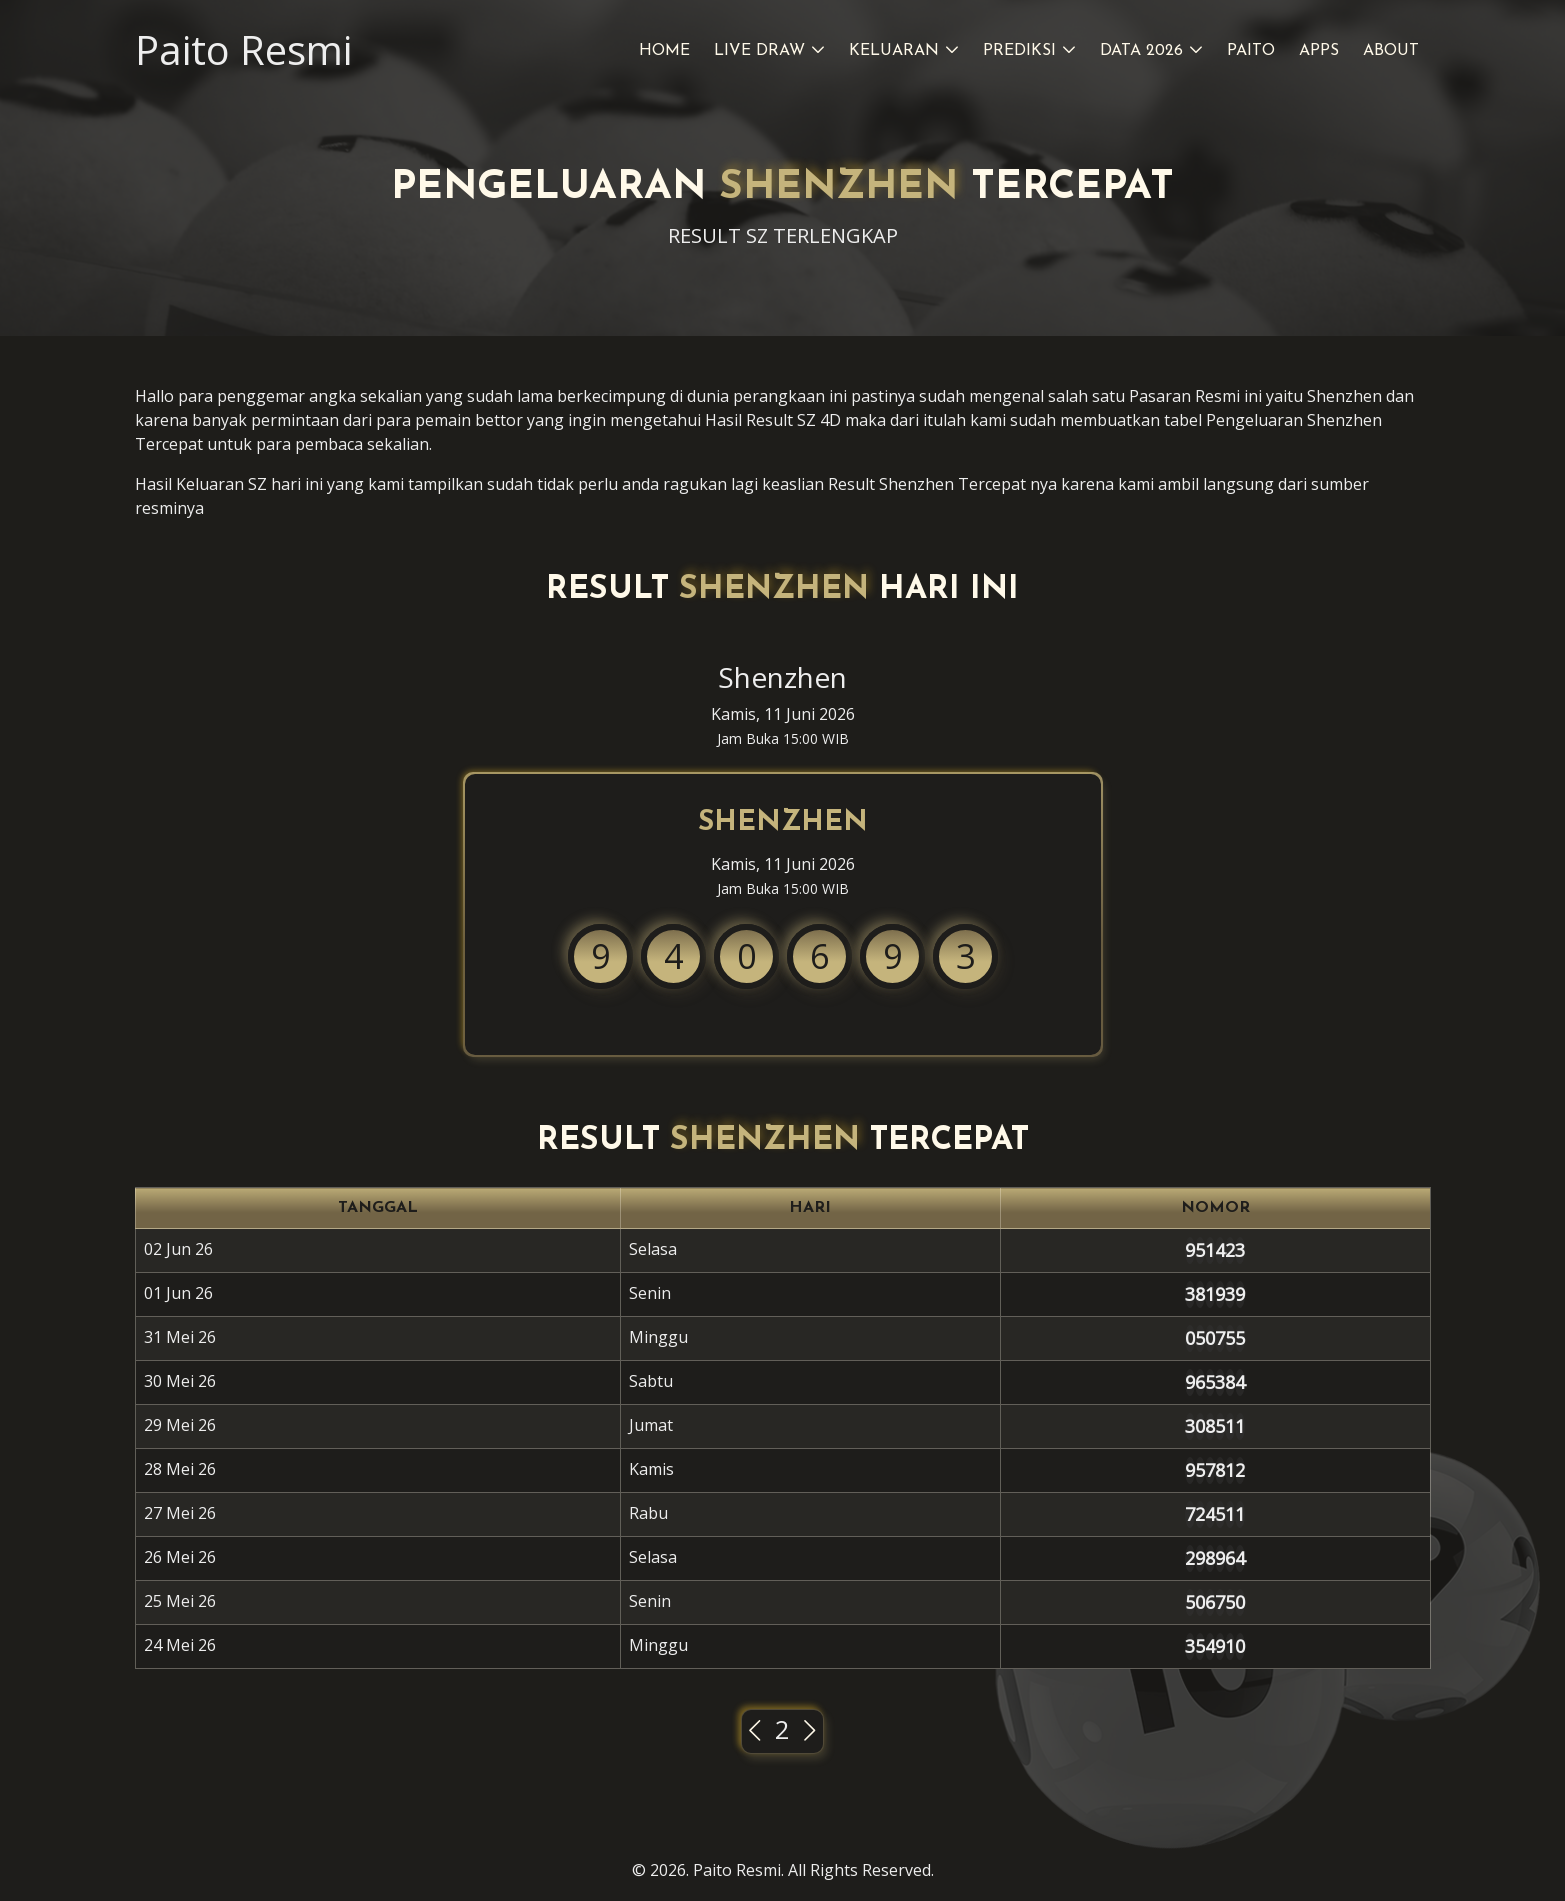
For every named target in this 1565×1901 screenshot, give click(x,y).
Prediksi (1019, 51)
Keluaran (894, 51)
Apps (1319, 51)
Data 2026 (1141, 51)
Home (664, 51)
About (1391, 51)
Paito (1251, 51)
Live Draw (759, 51)
